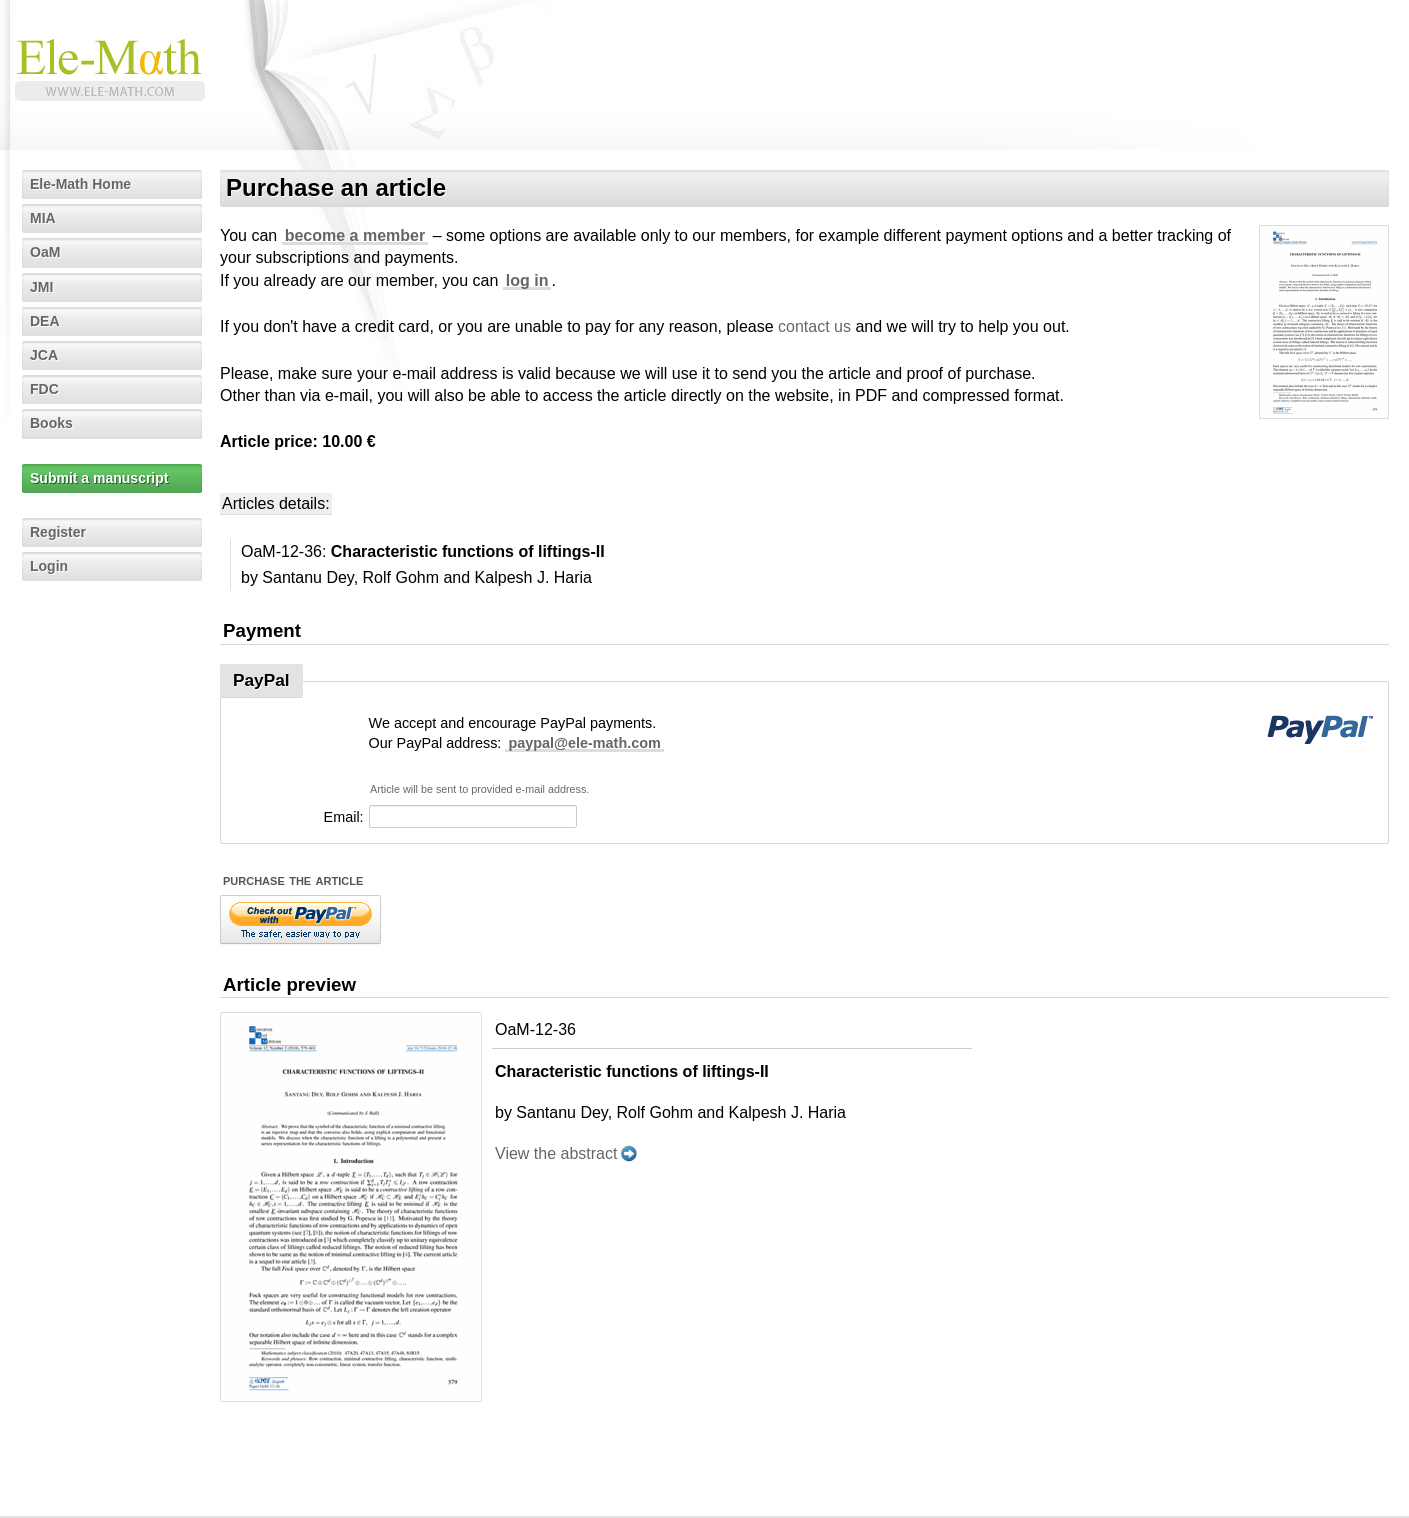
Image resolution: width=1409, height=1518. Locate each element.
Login (49, 566)
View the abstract (556, 1153)
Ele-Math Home (80, 184)
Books (51, 423)
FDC (44, 389)
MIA (43, 218)
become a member (355, 235)
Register (58, 532)
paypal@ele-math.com (584, 743)
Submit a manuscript (99, 478)
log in (527, 280)
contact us (814, 326)
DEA (45, 321)
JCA (44, 355)
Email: (344, 817)
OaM (45, 252)
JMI (41, 287)
